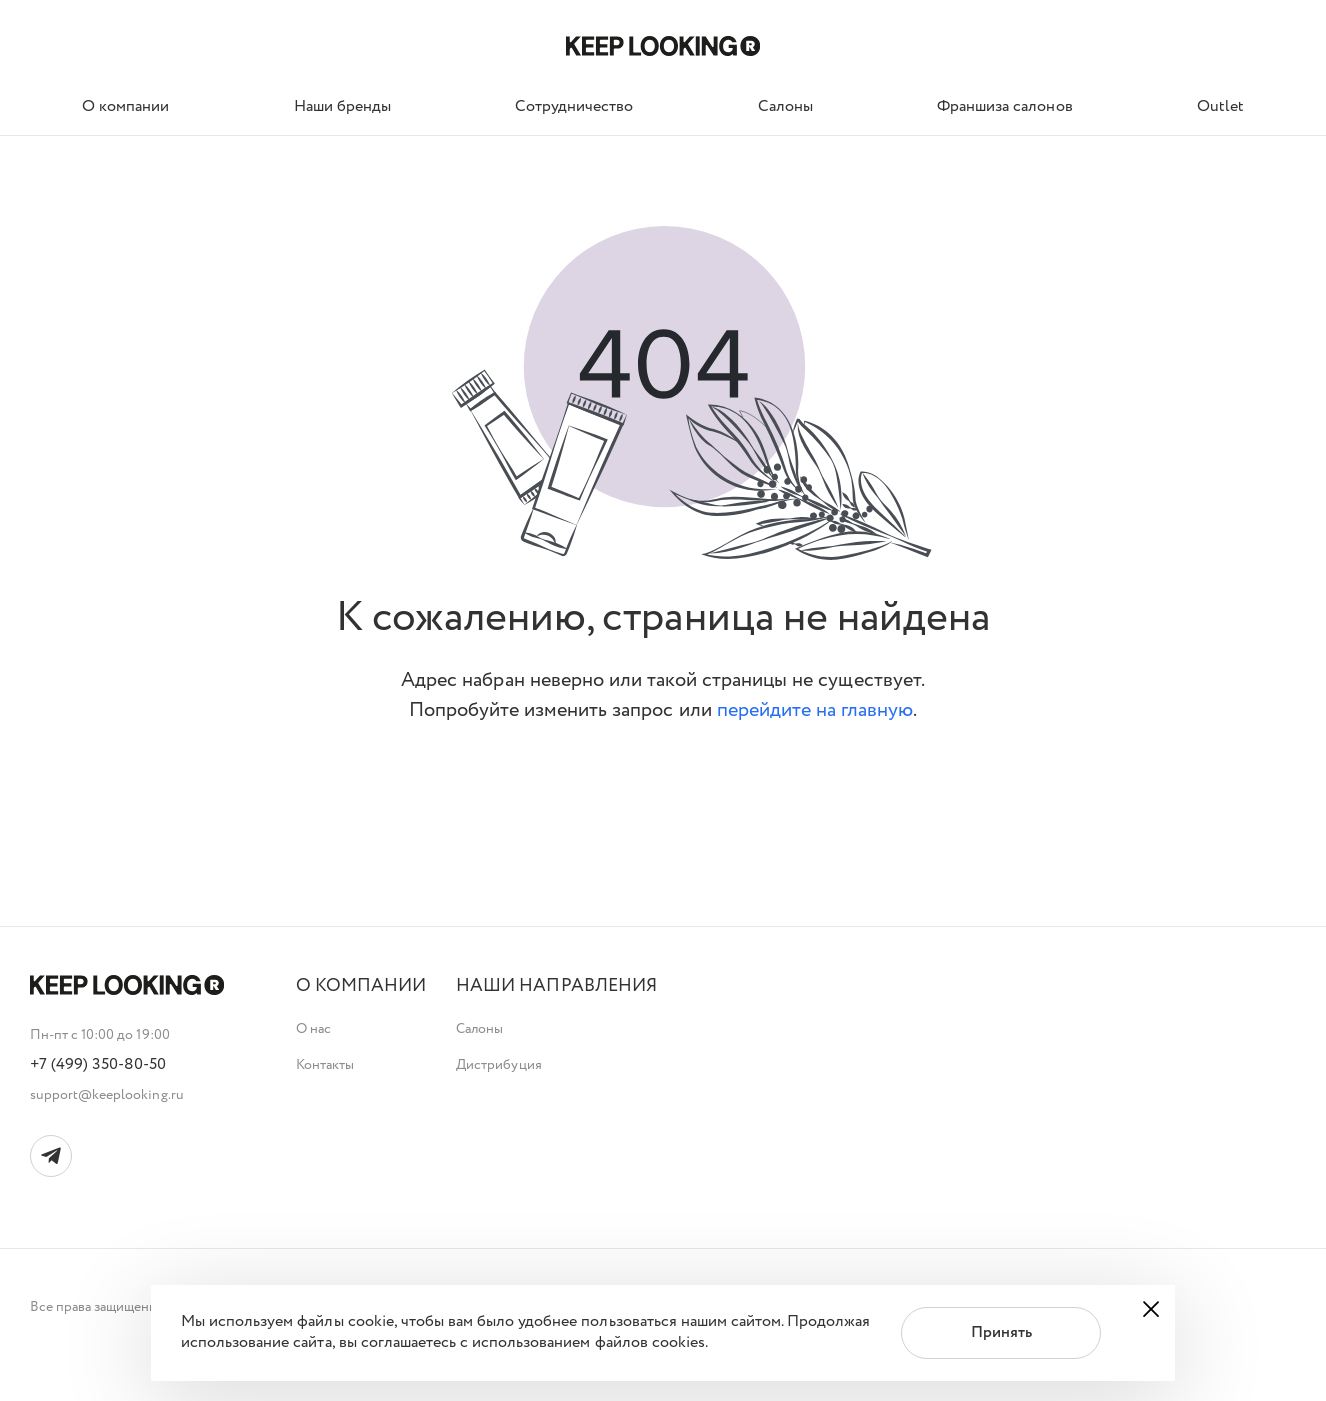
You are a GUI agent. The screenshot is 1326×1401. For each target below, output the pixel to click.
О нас (313, 1029)
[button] (361, 986)
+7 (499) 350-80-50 (98, 1065)
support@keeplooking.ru (107, 1095)
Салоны (479, 1029)
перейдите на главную (815, 710)
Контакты (325, 1065)
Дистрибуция (498, 1065)
